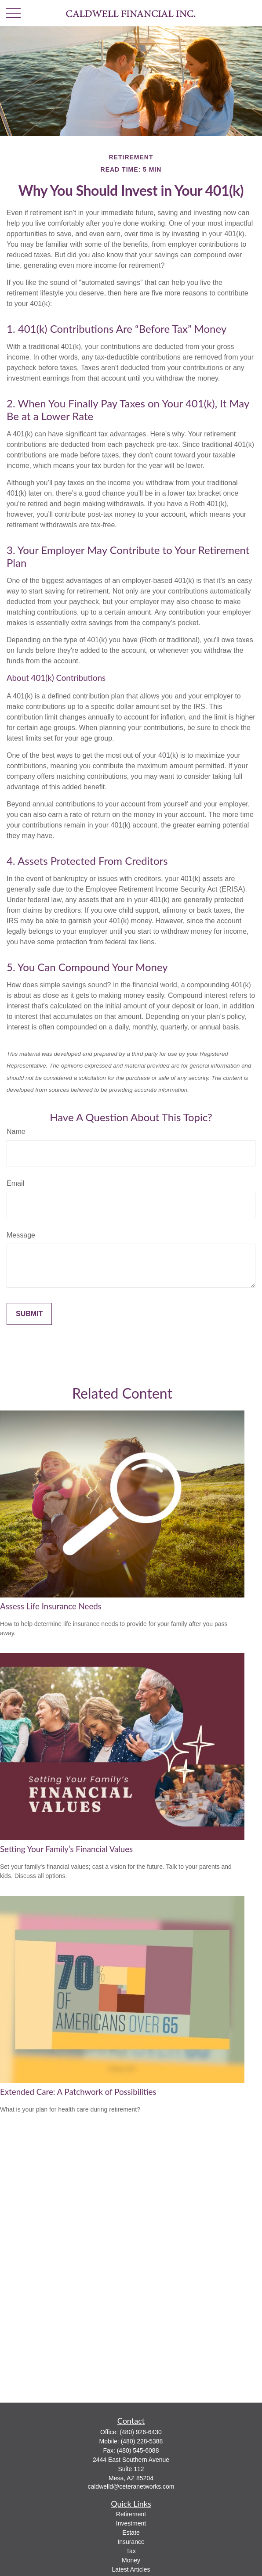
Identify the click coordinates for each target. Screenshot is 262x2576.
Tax (131, 2550)
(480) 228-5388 (142, 2441)
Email (15, 1183)
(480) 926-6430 (141, 2432)
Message (21, 1235)
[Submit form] (29, 1314)
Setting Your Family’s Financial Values (66, 1849)
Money (131, 2560)
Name (16, 1131)
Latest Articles (131, 2569)
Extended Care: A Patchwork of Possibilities (78, 2092)
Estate (131, 2532)
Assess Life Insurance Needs (51, 1606)
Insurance (130, 2541)
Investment (131, 2523)
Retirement (131, 2514)
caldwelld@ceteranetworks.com (130, 2486)
